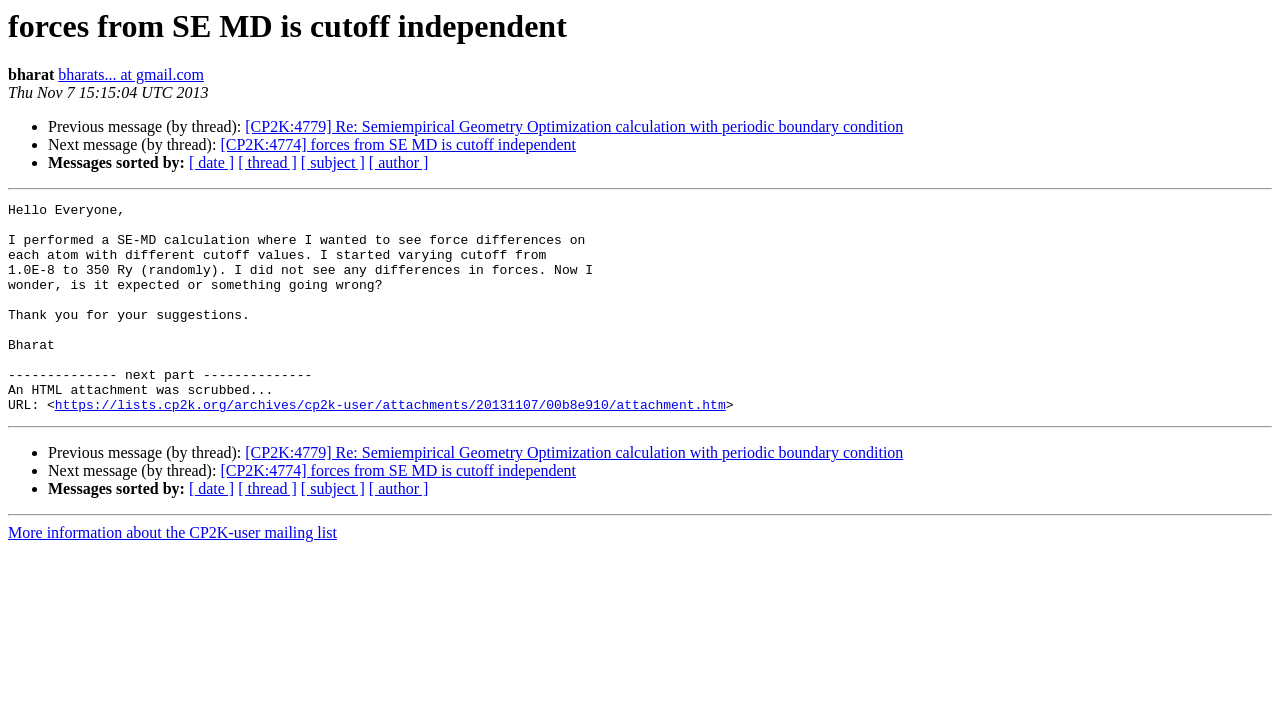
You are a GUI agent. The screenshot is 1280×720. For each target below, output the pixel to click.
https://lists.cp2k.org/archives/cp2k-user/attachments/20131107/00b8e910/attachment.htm (390, 446)
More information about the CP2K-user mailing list (172, 574)
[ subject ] (333, 162)
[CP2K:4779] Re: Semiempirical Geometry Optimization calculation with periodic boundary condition (574, 126)
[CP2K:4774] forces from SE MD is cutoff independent (398, 144)
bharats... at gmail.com (131, 74)
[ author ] (399, 162)
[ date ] (211, 162)
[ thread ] (267, 162)
